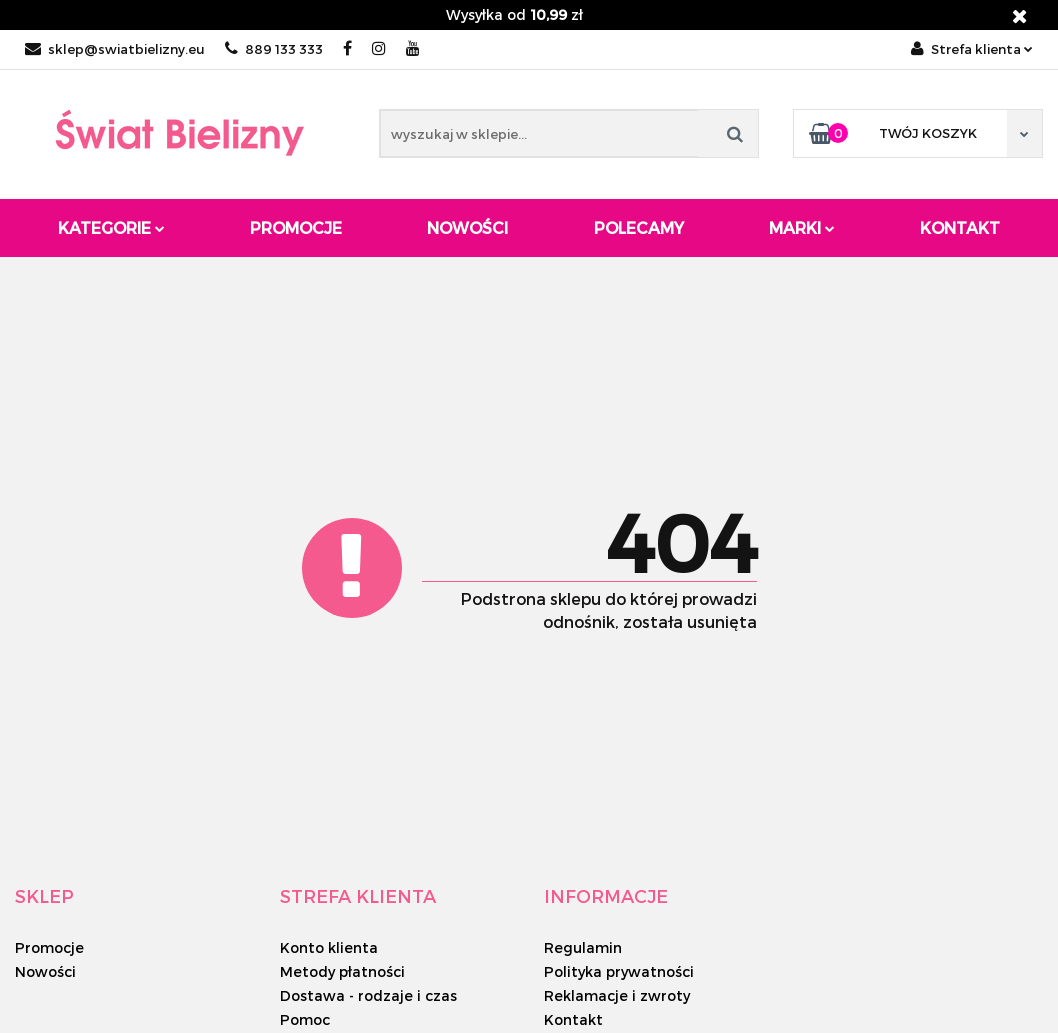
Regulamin (583, 947)
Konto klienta (329, 947)
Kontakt (960, 227)
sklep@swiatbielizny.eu (115, 49)
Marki (802, 227)
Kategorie (111, 227)
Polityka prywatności (619, 971)
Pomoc (305, 1019)
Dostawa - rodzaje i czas (368, 995)
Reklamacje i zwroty (617, 995)
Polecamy (639, 227)
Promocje (296, 227)
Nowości (467, 227)
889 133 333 (274, 49)
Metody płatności (342, 971)
